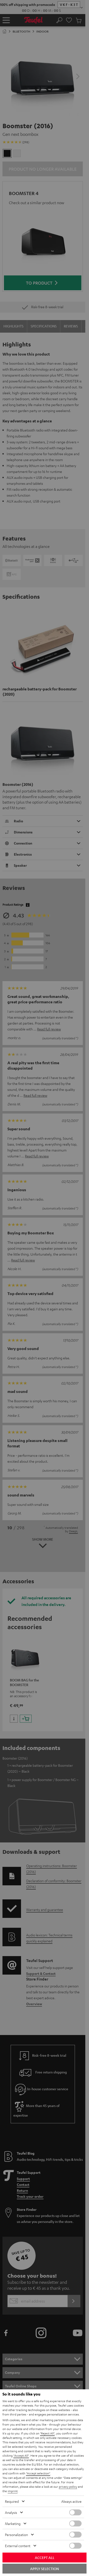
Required (12, 2501)
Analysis (11, 2512)
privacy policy (68, 2486)
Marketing (13, 2523)
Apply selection (44, 2568)
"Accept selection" (38, 2473)
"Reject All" (47, 2433)
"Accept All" (21, 2455)
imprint (13, 2491)
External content (17, 2545)
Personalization (16, 2534)
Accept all (44, 2557)
